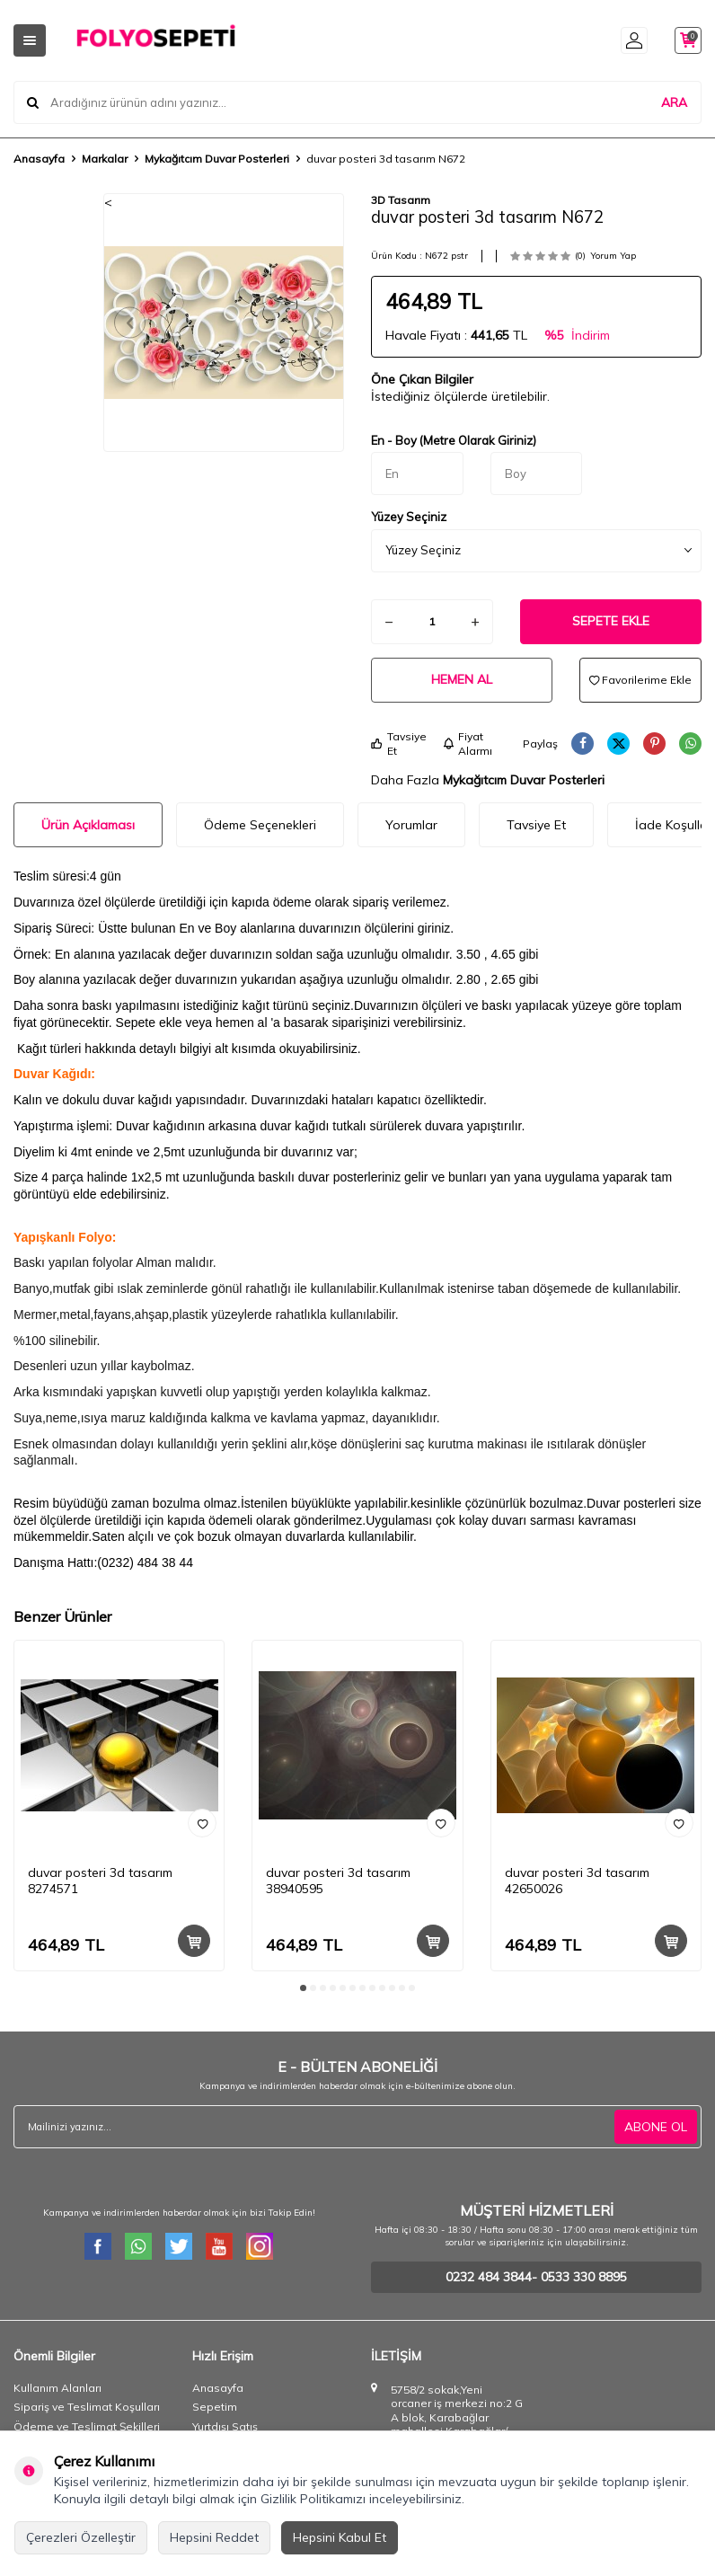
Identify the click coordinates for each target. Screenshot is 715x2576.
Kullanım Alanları (57, 2388)
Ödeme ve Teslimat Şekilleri (86, 2426)
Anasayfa (39, 158)
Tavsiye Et (399, 743)
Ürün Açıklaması (88, 825)
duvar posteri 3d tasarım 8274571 (100, 1881)
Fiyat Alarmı (467, 743)
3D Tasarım (400, 200)
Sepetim (214, 2406)
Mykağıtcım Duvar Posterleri (217, 158)
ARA (674, 102)
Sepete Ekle (610, 621)
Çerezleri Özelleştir (81, 2537)
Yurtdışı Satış (225, 2426)
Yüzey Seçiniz (408, 516)
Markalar (105, 158)
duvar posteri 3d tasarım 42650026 (577, 1881)
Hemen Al (461, 679)
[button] (133, 322)
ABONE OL (655, 2127)
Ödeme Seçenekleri (260, 825)
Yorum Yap (613, 255)
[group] (224, 322)
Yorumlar (411, 825)
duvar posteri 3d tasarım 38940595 (338, 1881)
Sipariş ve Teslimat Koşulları (86, 2406)
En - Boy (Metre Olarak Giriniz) (453, 440)
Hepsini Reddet (214, 2537)
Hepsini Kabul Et (339, 2537)
